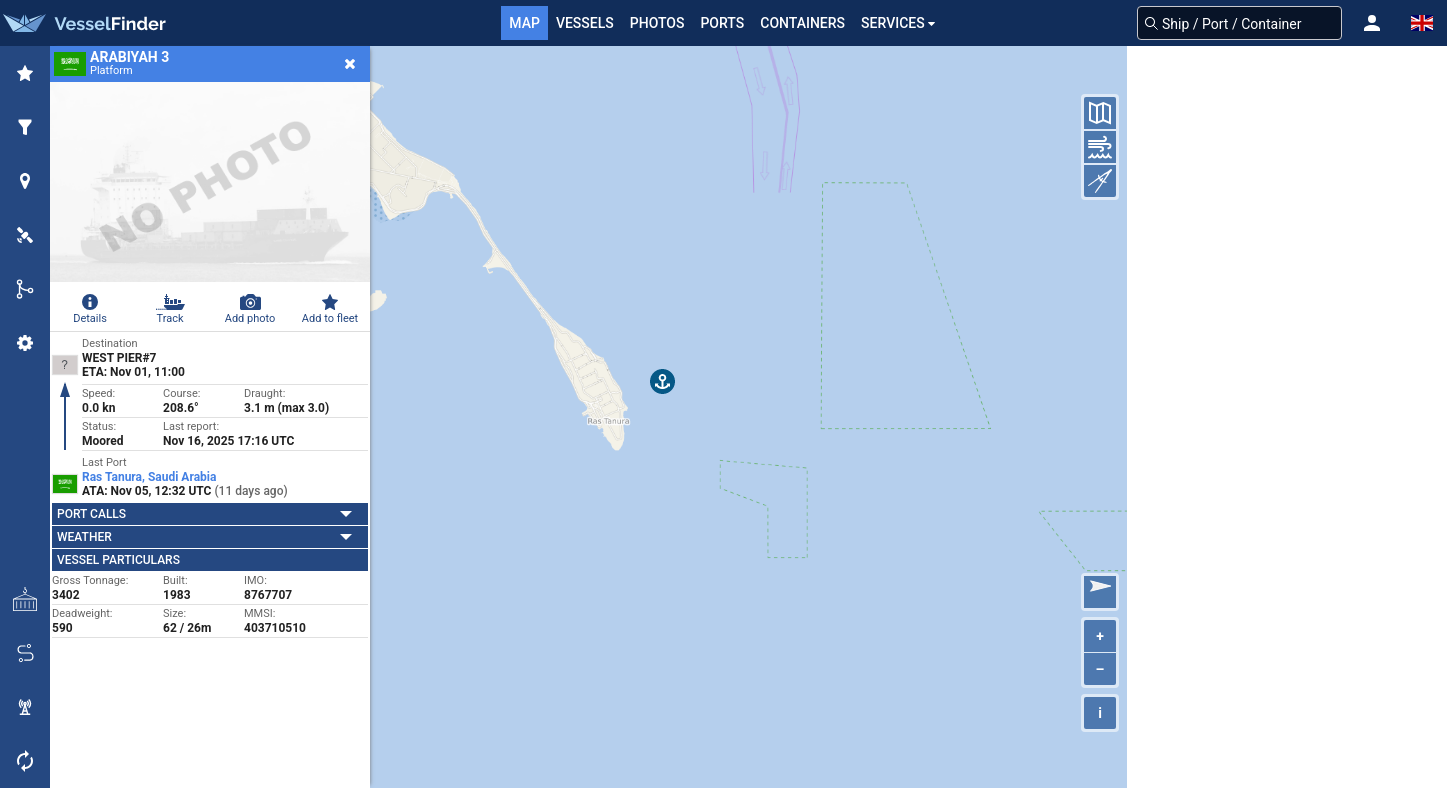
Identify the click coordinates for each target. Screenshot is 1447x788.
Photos (657, 23)
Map (524, 23)
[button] (1372, 23)
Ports (722, 23)
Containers (802, 23)
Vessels (585, 23)
